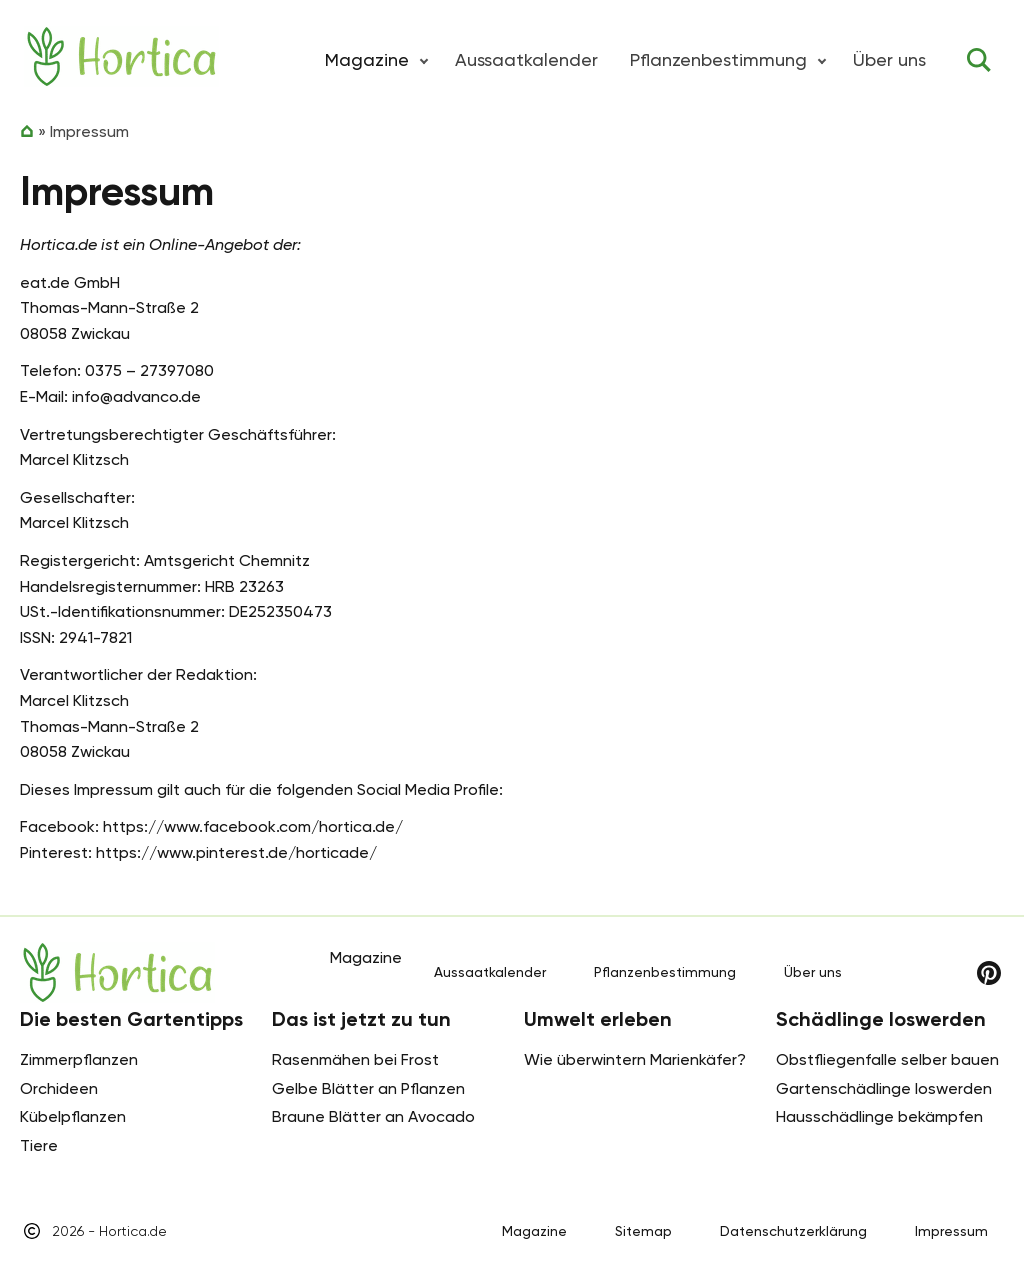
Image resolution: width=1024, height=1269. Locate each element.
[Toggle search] (979, 60)
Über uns (889, 59)
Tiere (39, 1145)
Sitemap (643, 1231)
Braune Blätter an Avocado (373, 1116)
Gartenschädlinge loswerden (884, 1088)
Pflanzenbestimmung (718, 59)
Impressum (951, 1231)
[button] (424, 60)
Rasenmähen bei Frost (355, 1059)
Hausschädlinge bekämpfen (879, 1116)
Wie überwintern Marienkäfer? (635, 1059)
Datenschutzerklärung (793, 1231)
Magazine (534, 1231)
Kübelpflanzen (73, 1116)
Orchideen (59, 1088)
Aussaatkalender (526, 59)
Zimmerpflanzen (79, 1059)
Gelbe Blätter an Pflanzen (368, 1088)
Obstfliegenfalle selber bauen (887, 1059)
